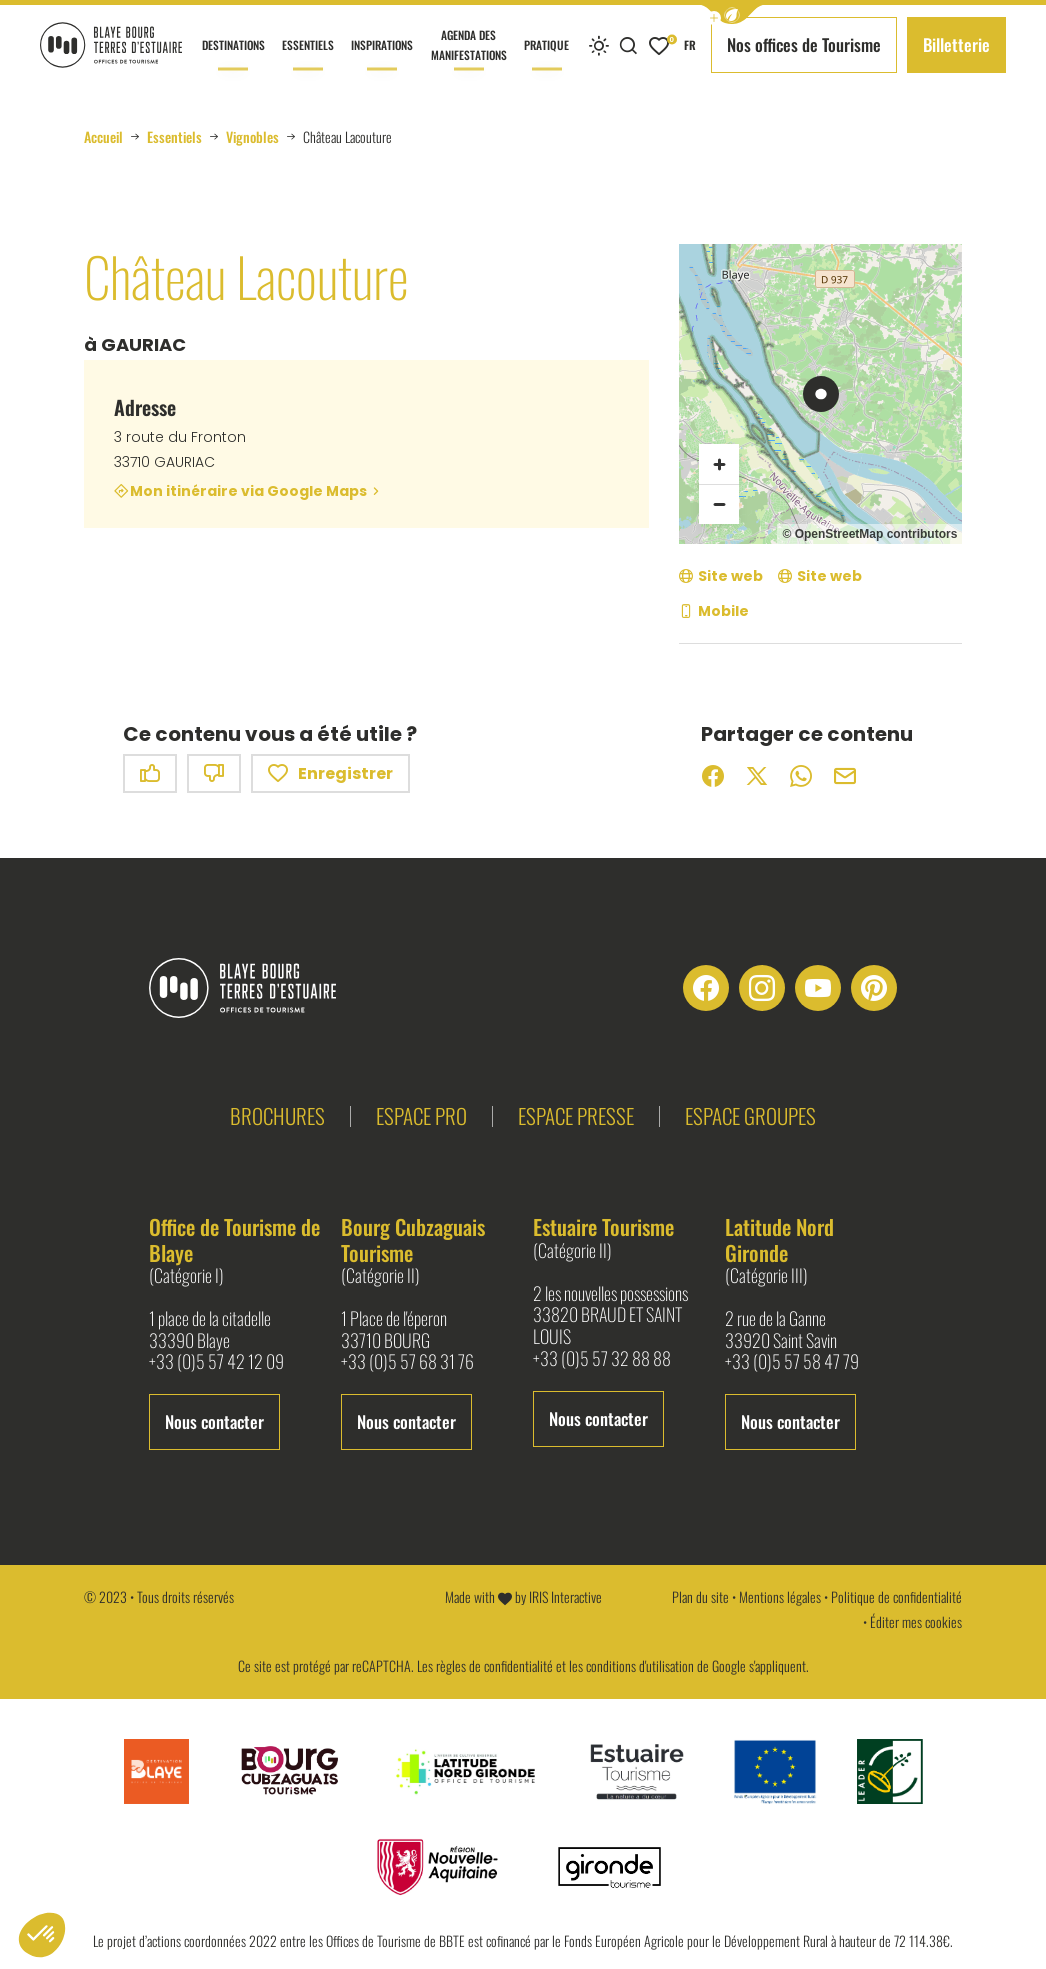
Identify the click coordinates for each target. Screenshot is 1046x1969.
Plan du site (700, 1596)
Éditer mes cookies (916, 1621)
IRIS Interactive (565, 1596)
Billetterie (956, 44)
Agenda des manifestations (469, 58)
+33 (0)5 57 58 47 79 (792, 1362)
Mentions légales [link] (780, 1596)
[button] (732, 14)
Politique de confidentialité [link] (896, 1596)
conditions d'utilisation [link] (640, 1665)
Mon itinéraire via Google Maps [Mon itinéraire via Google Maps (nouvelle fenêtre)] (248, 491)
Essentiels (308, 63)
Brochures (277, 1115)
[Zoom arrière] (719, 504)
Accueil (103, 137)
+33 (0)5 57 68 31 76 (407, 1362)
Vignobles (252, 137)
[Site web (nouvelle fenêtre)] (721, 576)
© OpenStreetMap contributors (869, 534)
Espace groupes (750, 1115)
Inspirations (382, 63)
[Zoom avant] (719, 464)
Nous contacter (214, 1421)
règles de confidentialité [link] (494, 1665)
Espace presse (576, 1115)
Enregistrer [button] (330, 773)
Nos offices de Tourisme (804, 44)
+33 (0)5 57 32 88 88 (602, 1359)
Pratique (546, 63)
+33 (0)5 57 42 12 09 (216, 1362)
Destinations (233, 63)
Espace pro (421, 1115)
